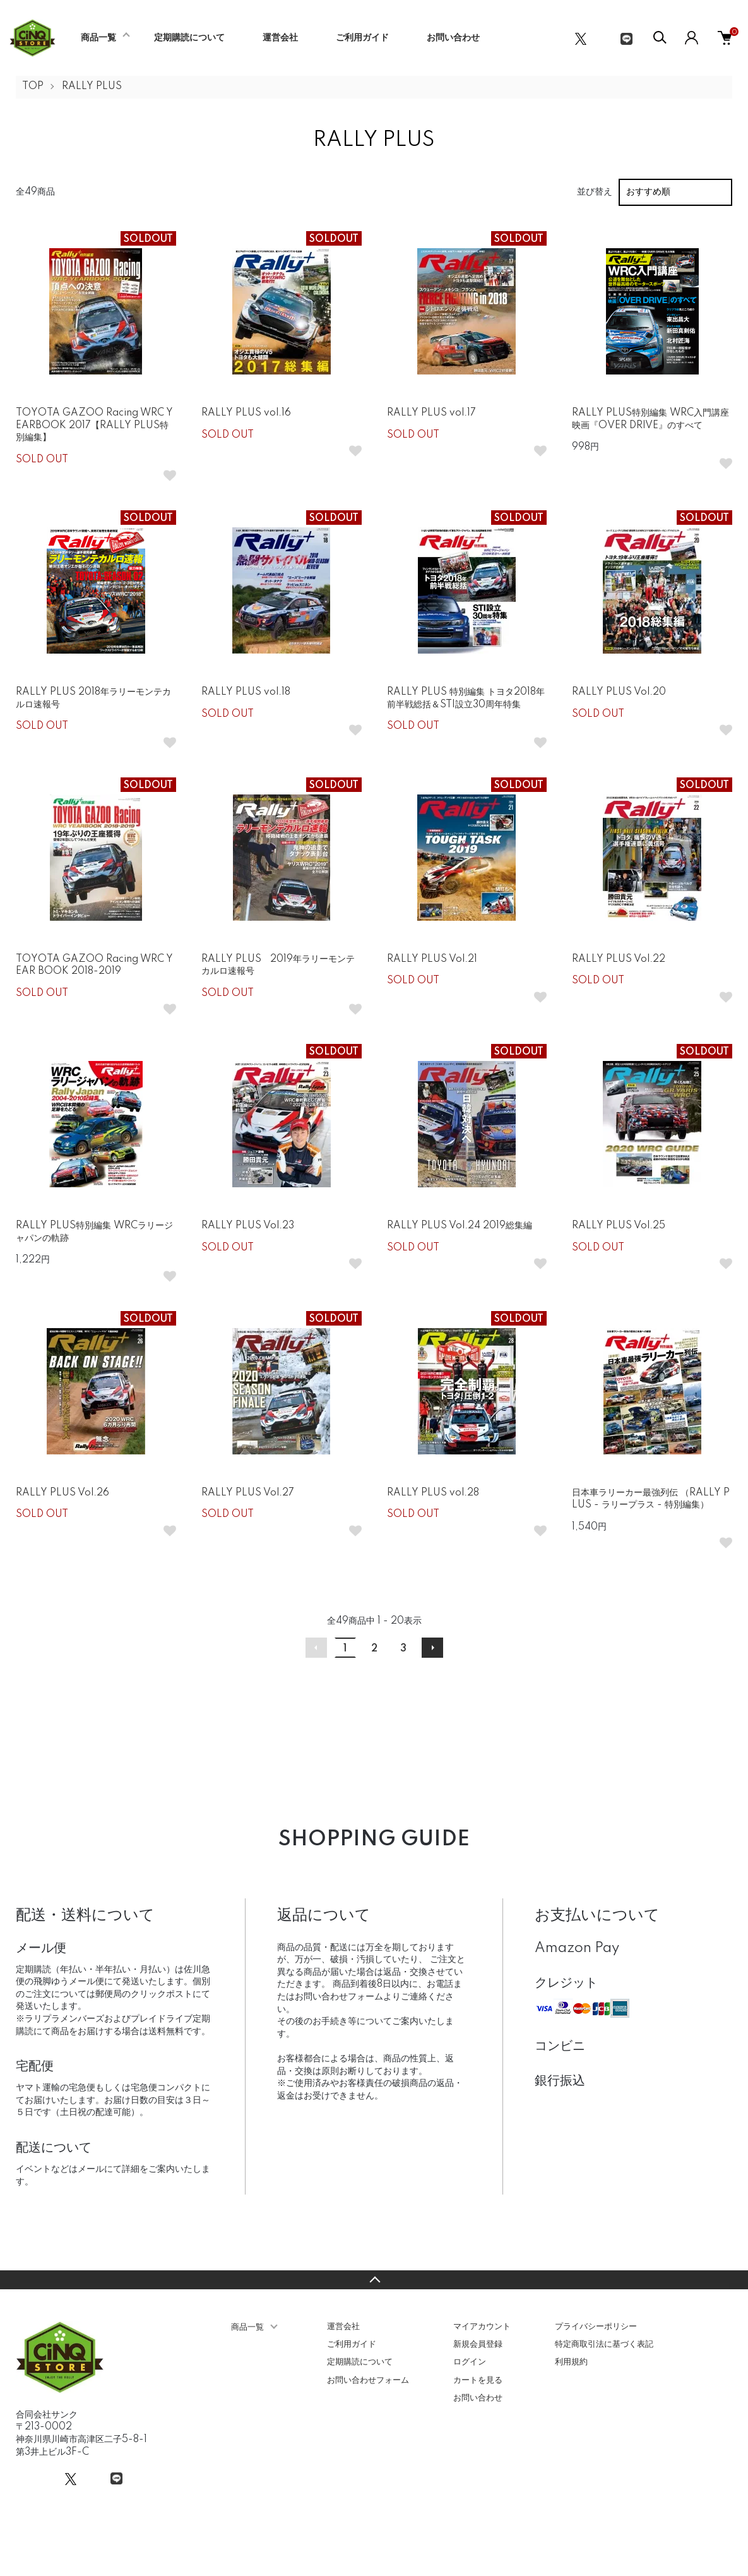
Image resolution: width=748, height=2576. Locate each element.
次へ (432, 1648)
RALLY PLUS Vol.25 (618, 1226)
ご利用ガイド (362, 38)
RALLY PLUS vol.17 (431, 413)
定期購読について (189, 38)
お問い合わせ (453, 38)
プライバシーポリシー (596, 2326)
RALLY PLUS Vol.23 (247, 1226)
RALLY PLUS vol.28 (433, 1493)
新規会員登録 (477, 2344)
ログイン (469, 2361)
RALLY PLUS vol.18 (245, 692)
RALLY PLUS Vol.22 (618, 959)
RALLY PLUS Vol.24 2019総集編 (459, 1226)
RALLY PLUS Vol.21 (432, 959)
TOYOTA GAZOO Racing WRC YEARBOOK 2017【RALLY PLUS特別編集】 (94, 425)
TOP (33, 86)
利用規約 (571, 2361)
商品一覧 (98, 38)
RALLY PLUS (92, 86)
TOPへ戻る (374, 2279)
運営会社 (280, 38)
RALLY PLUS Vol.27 (247, 1493)
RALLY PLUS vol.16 (246, 413)
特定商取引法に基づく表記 (604, 2344)
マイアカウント (482, 2326)
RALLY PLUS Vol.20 (619, 692)
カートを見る (477, 2380)
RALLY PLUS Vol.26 (62, 1493)
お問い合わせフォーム (368, 2380)
